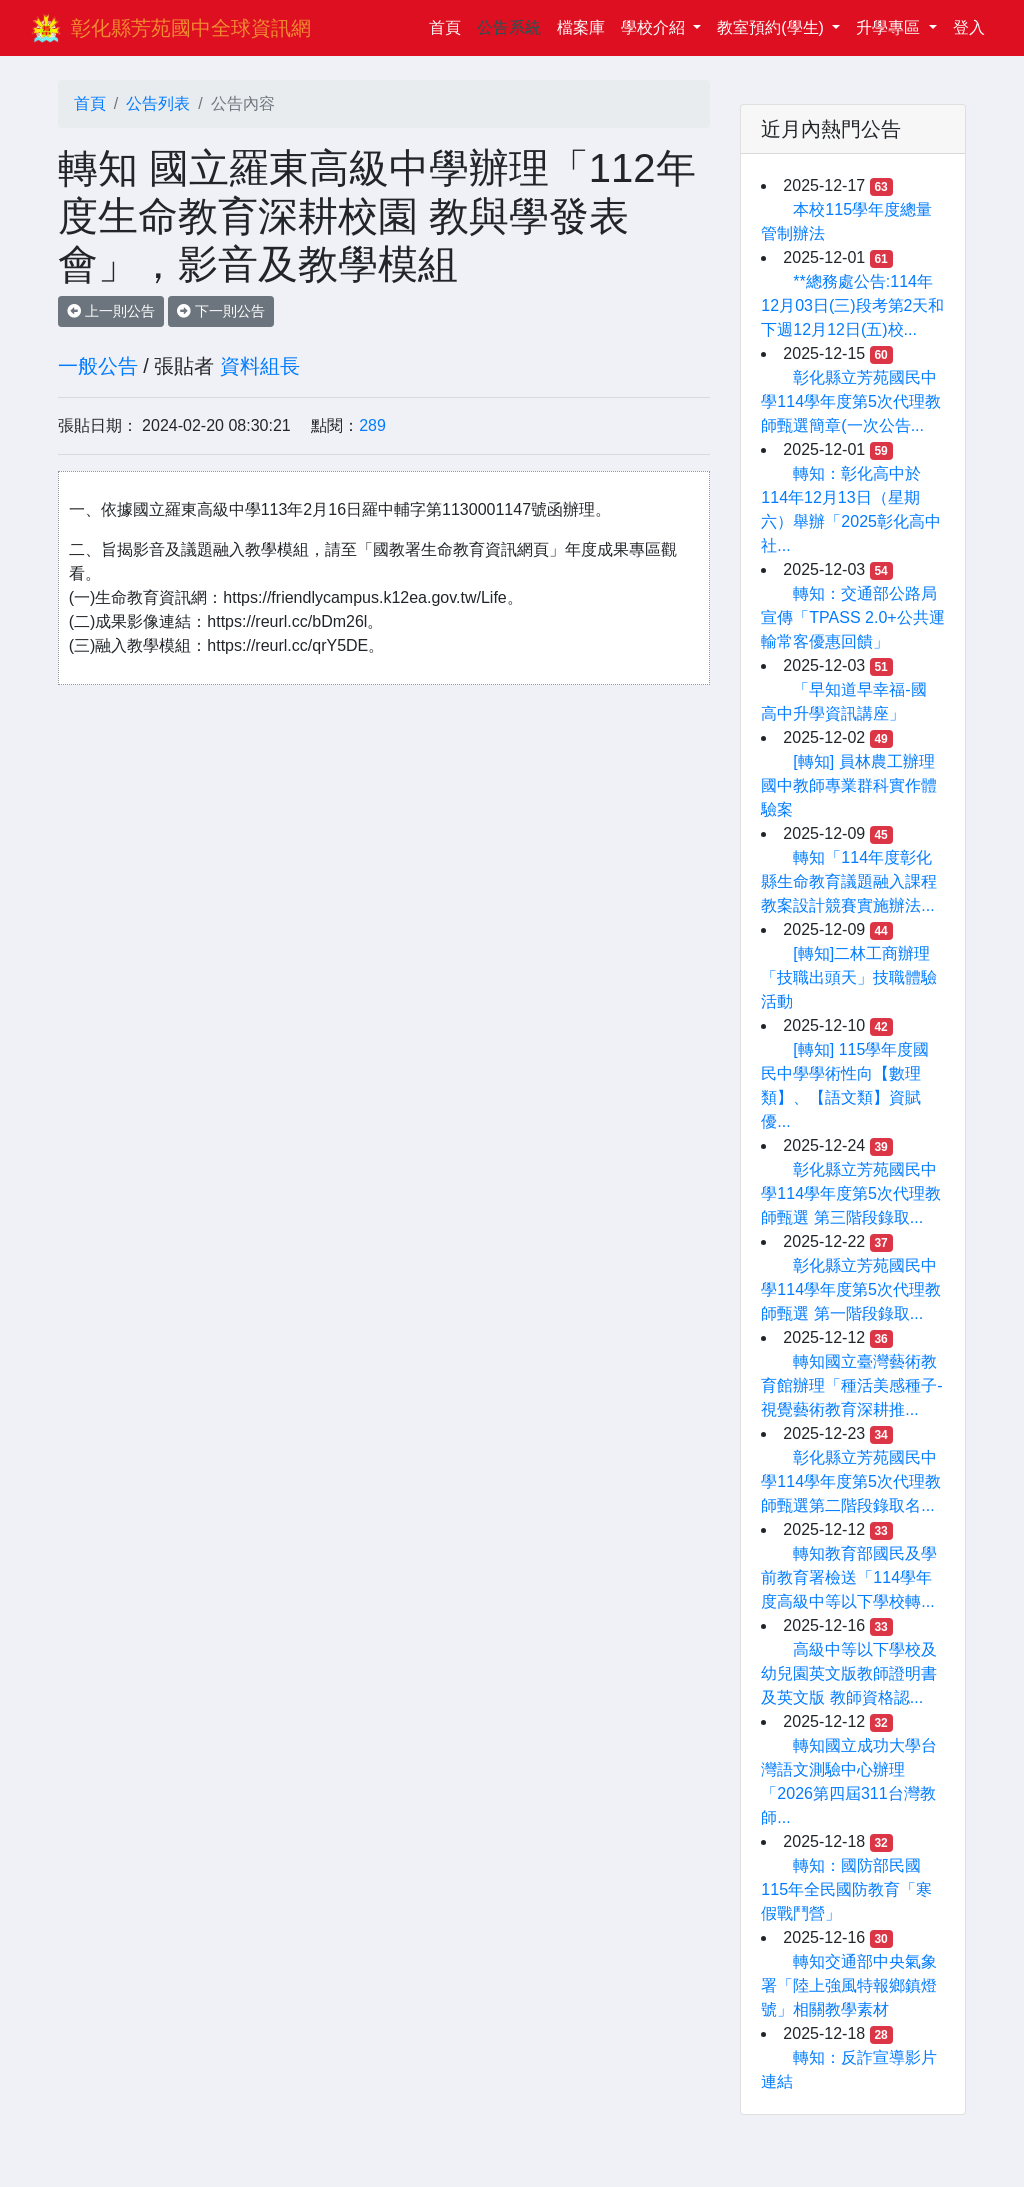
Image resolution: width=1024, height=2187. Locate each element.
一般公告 (98, 366)
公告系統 (509, 27)
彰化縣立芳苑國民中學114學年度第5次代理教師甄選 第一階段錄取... (851, 1289)
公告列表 (158, 103)
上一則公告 (111, 311)
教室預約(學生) (772, 27)
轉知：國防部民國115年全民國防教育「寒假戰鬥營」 (846, 1889)
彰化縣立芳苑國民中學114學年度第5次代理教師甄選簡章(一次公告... (851, 401)
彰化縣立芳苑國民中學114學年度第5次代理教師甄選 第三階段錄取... (851, 1193)
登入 (969, 27)
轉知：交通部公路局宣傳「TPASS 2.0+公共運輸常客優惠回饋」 (852, 617)
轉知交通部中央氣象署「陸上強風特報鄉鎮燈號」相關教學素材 (849, 1985)
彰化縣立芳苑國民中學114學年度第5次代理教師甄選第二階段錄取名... (851, 1481)
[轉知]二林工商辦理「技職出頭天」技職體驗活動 (849, 977)
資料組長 (260, 366)
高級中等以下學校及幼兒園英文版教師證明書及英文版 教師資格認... (849, 1673)
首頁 (449, 25)
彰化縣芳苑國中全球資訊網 (191, 28)
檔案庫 (581, 27)
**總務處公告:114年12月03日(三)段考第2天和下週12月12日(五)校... (852, 305)
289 (372, 425)
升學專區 (890, 27)
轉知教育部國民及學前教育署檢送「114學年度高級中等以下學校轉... (849, 1577)
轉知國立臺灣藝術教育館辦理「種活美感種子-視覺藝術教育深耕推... (851, 1385)
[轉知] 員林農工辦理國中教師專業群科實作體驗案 (849, 785)
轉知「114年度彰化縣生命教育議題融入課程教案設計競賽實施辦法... (849, 881)
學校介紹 (655, 27)
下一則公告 (221, 311)
